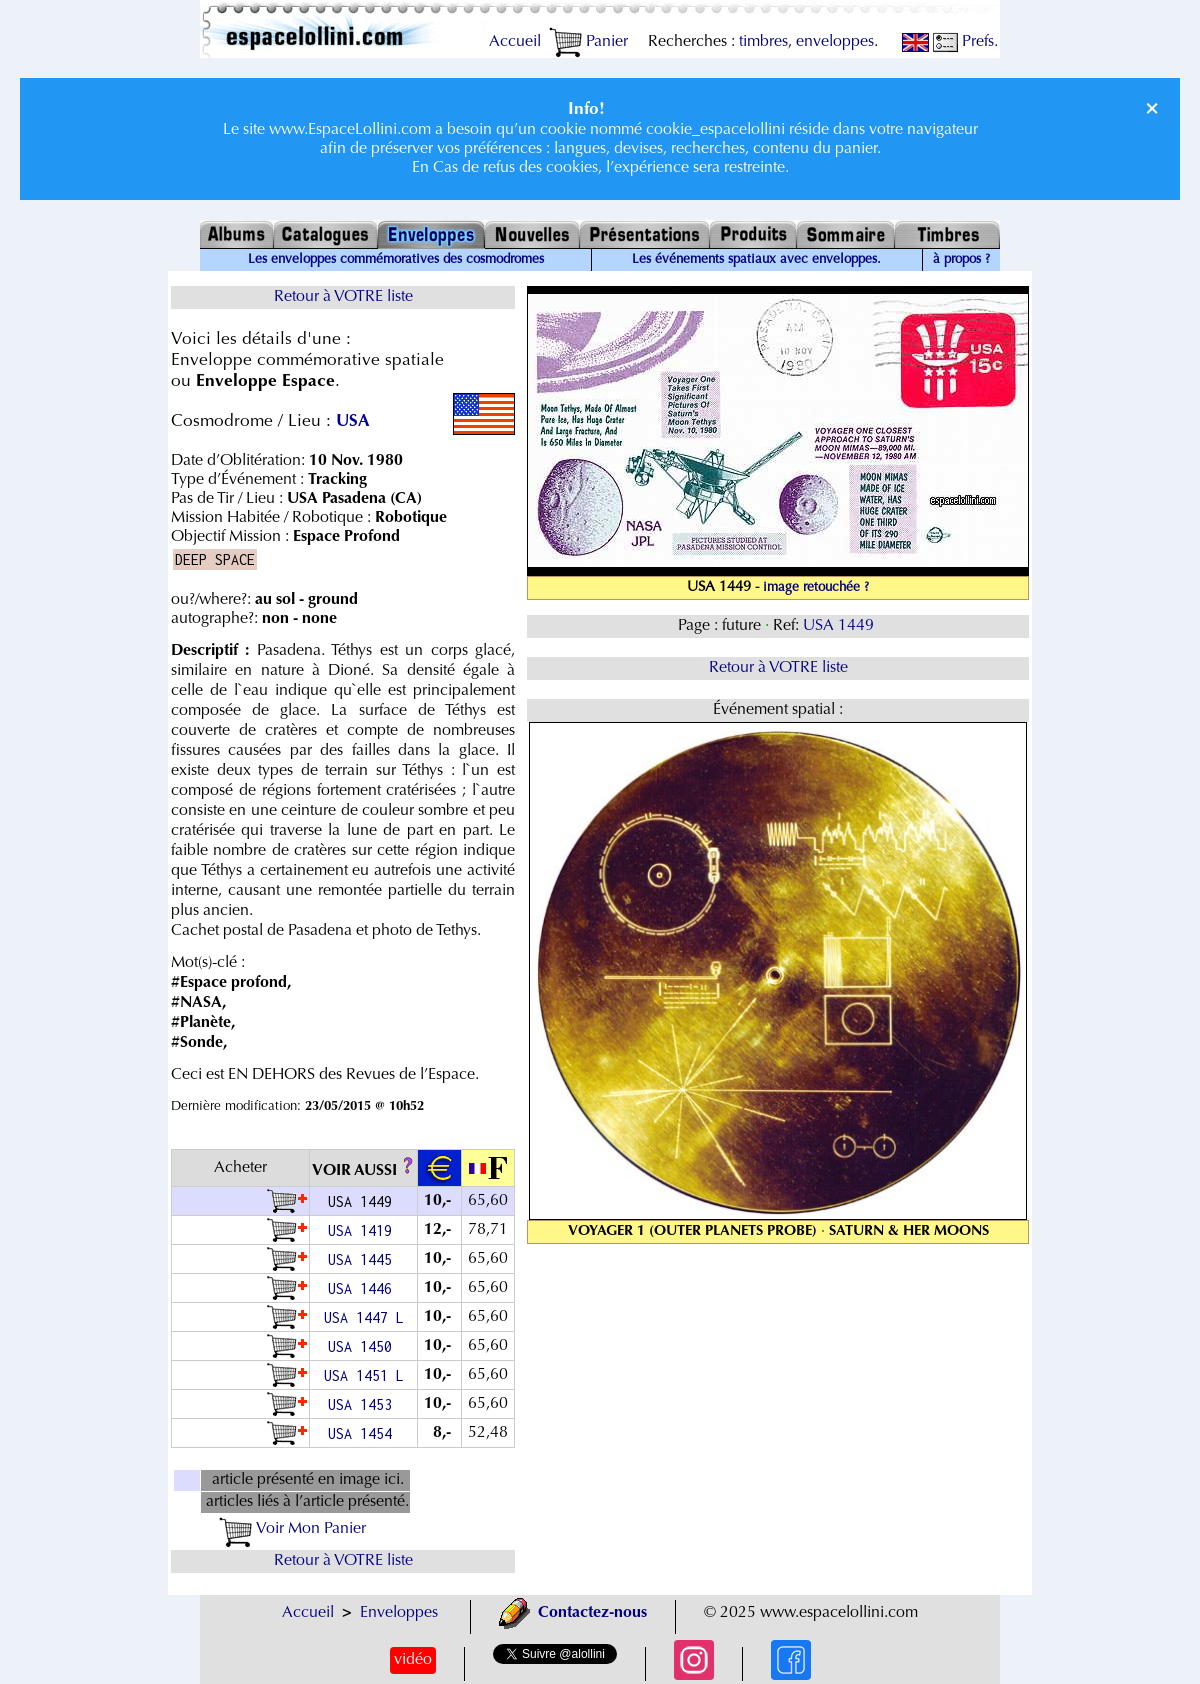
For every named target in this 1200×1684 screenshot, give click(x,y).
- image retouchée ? (812, 588)
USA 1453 (364, 1404)
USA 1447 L (364, 1317)
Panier (588, 42)
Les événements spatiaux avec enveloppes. (756, 260)
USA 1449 (840, 626)
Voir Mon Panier (292, 1529)
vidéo (413, 1660)
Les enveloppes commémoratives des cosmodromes (396, 260)
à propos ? (961, 260)
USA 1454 (364, 1433)
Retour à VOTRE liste (343, 297)
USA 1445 (364, 1259)
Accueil (515, 42)
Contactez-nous (573, 1613)
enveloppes (835, 42)
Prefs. (965, 42)
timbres (763, 42)
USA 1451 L (364, 1375)
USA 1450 (364, 1346)
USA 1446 (364, 1288)
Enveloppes (399, 1613)
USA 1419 (364, 1230)
